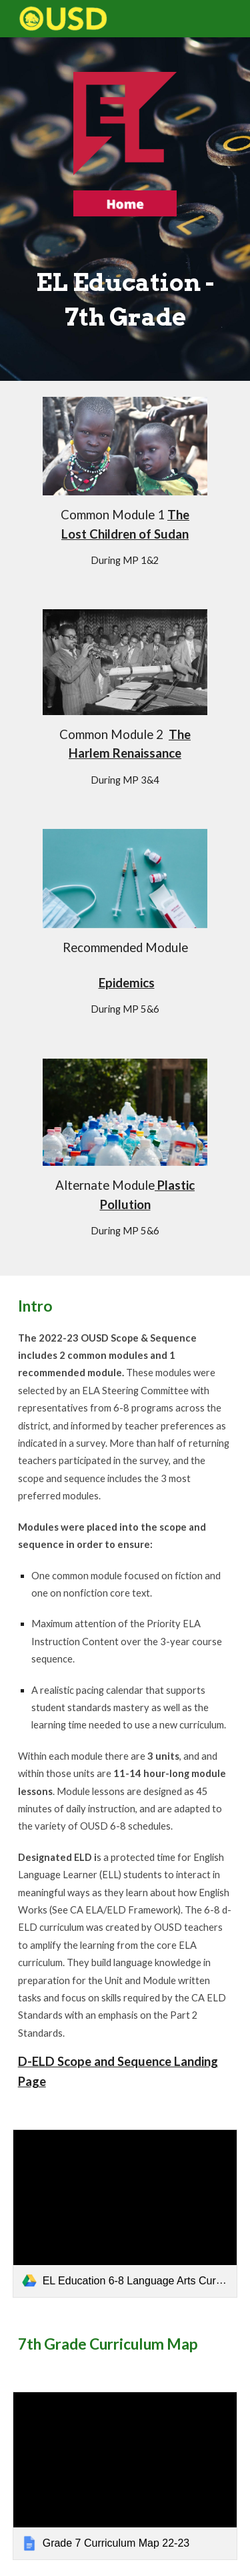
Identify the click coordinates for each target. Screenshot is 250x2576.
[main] (125, 297)
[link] (125, 2213)
